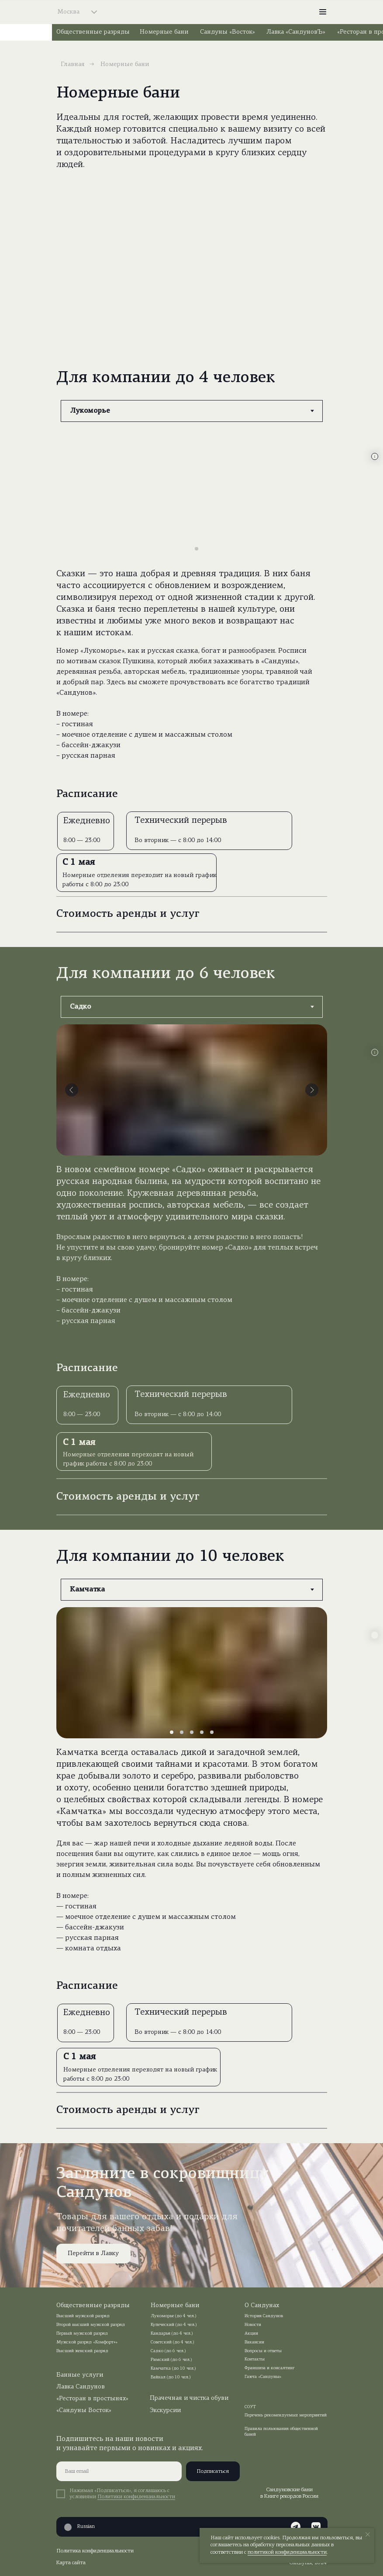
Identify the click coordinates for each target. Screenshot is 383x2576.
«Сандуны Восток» (83, 2410)
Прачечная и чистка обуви (189, 2398)
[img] (191, 11)
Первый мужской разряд (82, 2333)
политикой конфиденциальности (287, 2552)
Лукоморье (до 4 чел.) (174, 2316)
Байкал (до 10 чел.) (171, 2377)
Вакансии (254, 2342)
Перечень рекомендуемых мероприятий (286, 2415)
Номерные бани (164, 32)
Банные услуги (79, 2375)
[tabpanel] (191, 602)
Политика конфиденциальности (95, 2551)
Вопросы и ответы (263, 2351)
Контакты (255, 2359)
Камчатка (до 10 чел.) (173, 2368)
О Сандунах (262, 2305)
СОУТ (250, 2407)
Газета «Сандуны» (263, 2376)
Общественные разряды (93, 32)
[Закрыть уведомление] (367, 2534)
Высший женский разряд (82, 2351)
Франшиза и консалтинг (270, 2368)
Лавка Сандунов (80, 2387)
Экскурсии (165, 2410)
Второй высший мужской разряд (90, 2324)
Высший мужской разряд (83, 2316)
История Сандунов (264, 2316)
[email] (119, 2471)
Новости (253, 2324)
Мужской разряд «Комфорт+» (86, 2342)
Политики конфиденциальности (136, 2496)
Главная (73, 64)
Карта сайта (71, 2563)
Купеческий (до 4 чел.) (174, 2324)
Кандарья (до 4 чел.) (172, 2333)
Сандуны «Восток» (227, 32)
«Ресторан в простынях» (92, 2398)
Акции (251, 2333)
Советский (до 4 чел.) (172, 2342)
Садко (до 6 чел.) (168, 2351)
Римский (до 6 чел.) (171, 2359)
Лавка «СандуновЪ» (295, 32)
